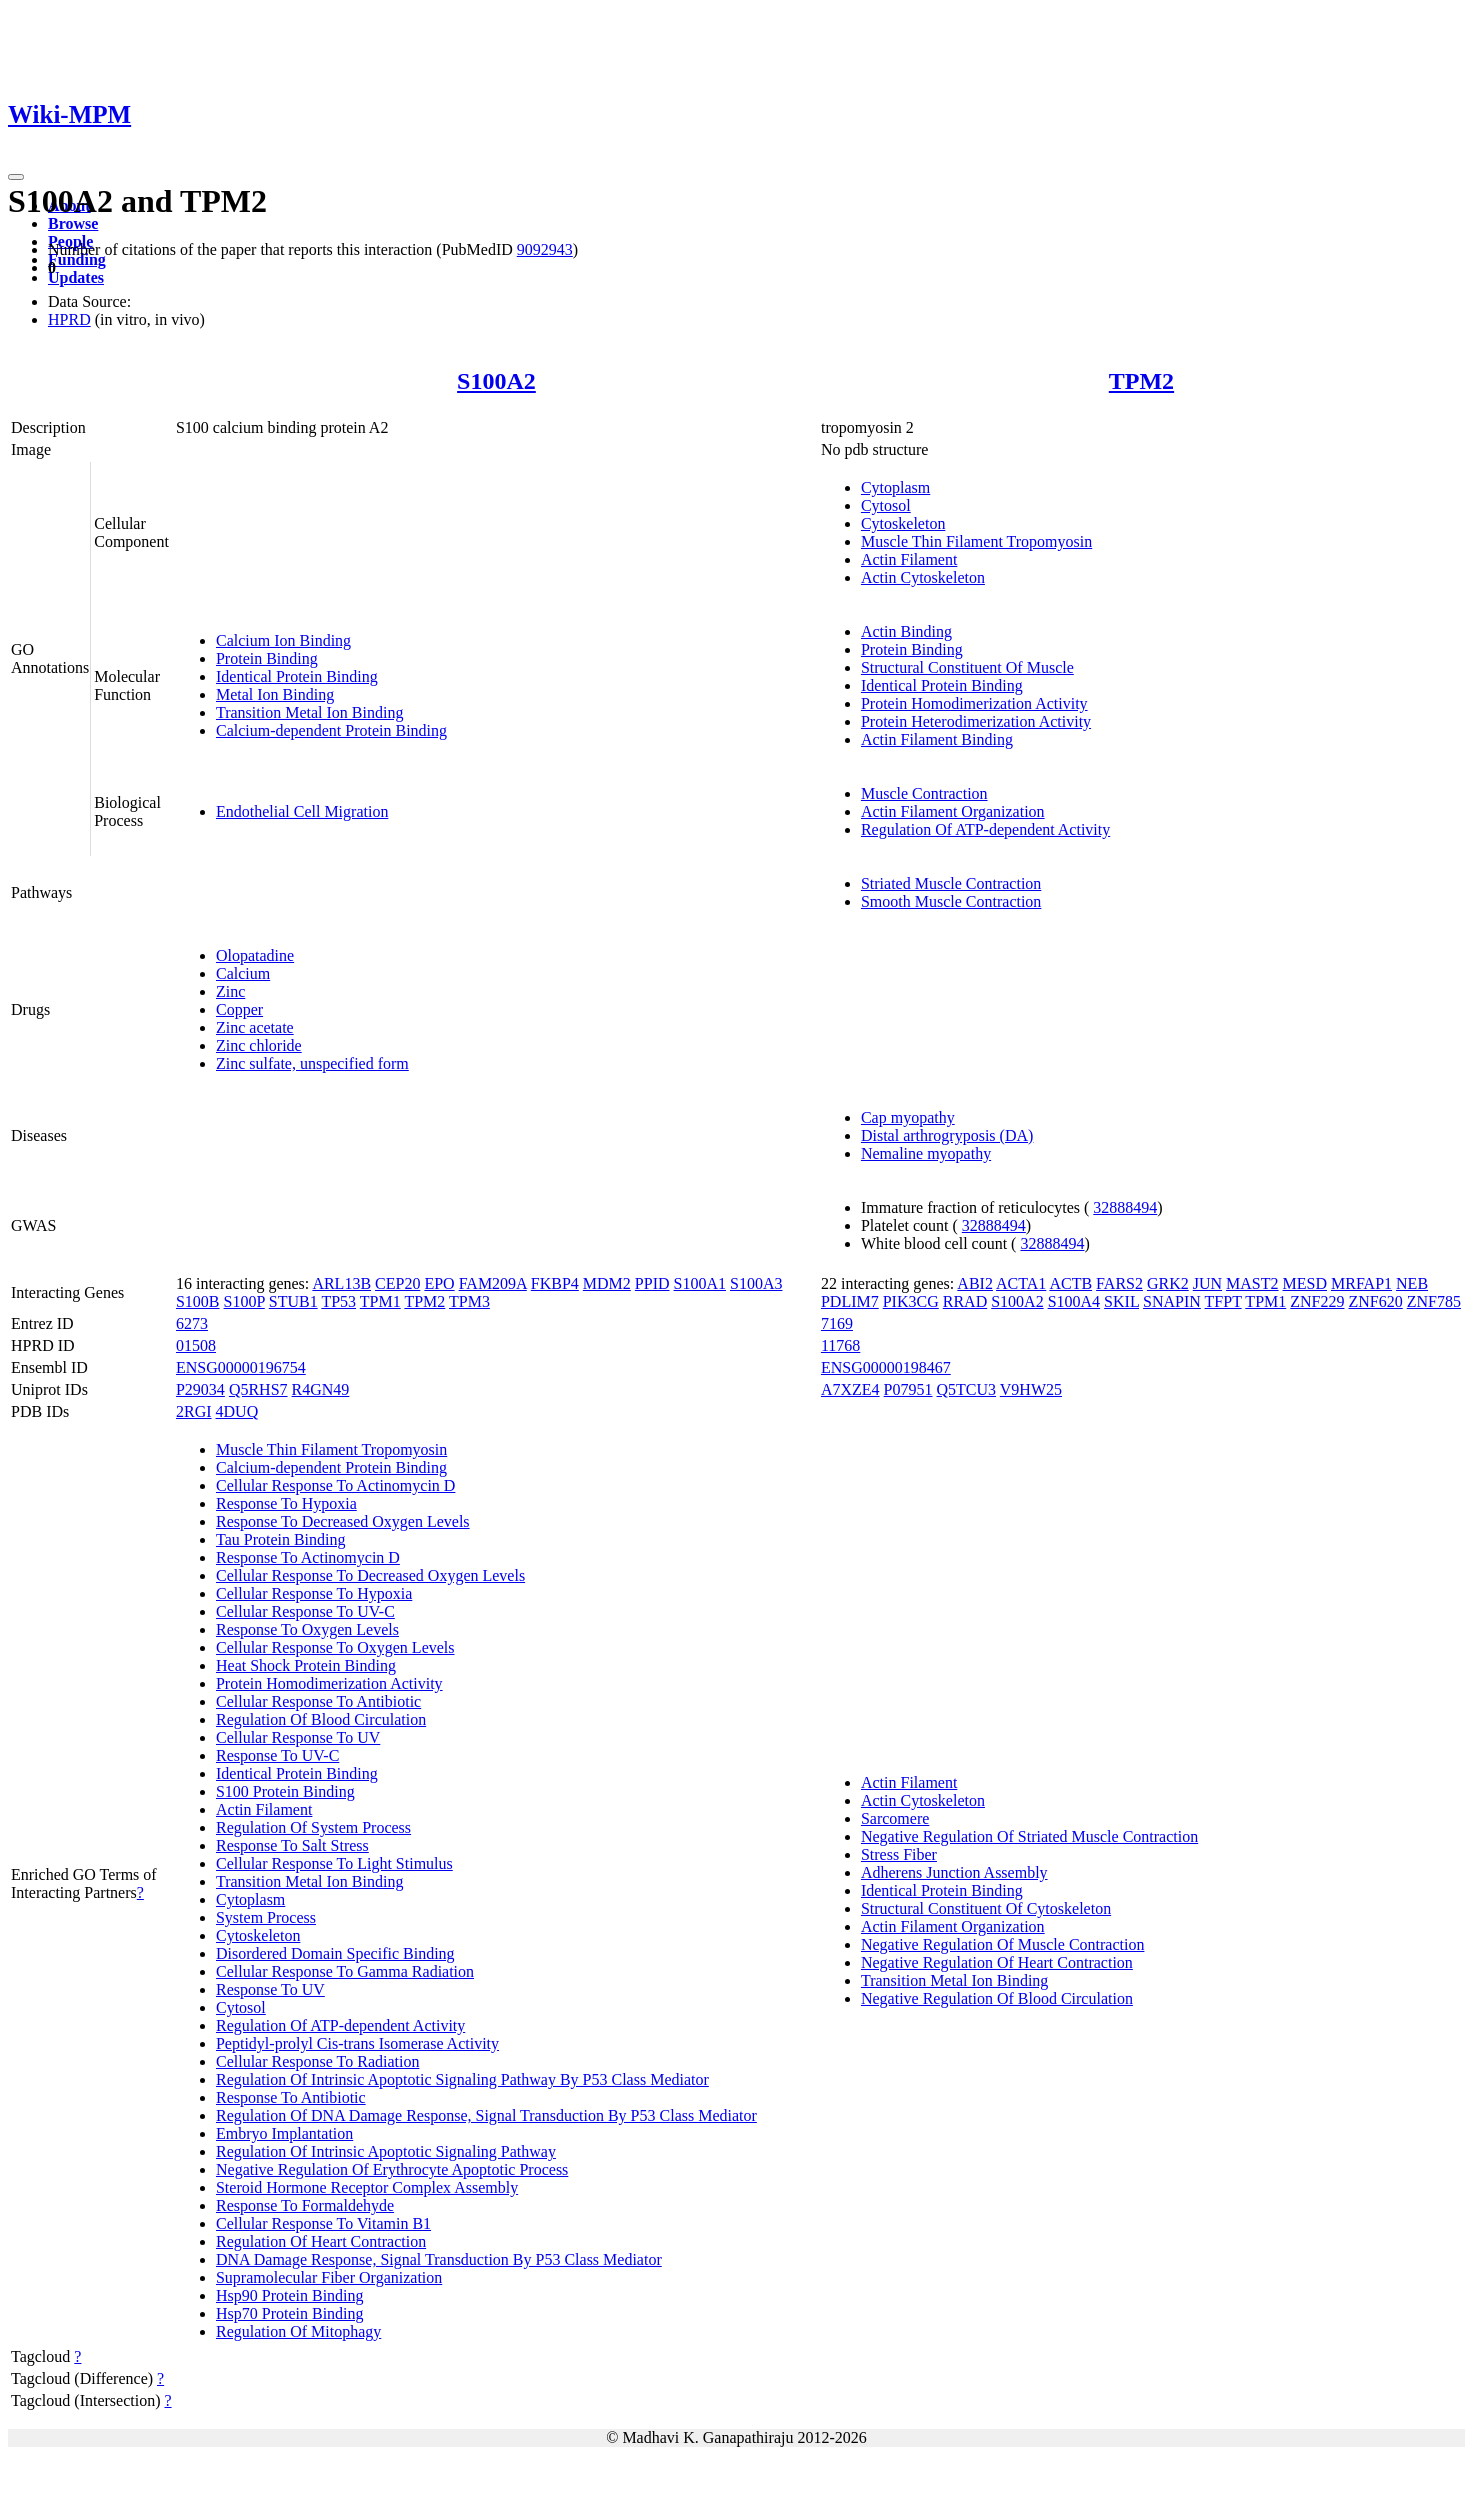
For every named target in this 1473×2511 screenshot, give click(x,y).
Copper (239, 1009)
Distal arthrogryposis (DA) (947, 1135)
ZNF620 (1376, 1301)
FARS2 (1119, 1283)
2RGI (194, 1411)
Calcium (243, 973)
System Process (266, 1917)
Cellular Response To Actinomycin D (335, 1485)
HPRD (69, 319)
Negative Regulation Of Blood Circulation (997, 1998)
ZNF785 (1434, 1301)
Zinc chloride (259, 1045)
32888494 (1125, 1207)
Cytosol (886, 505)
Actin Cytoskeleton (923, 577)
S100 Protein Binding (285, 1791)
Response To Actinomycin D (308, 1557)
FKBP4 (555, 1283)
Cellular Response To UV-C (305, 1611)
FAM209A (493, 1283)
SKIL (1121, 1301)
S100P (244, 1301)
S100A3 (756, 1283)
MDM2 (607, 1283)
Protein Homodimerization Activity (974, 703)
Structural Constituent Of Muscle (967, 667)
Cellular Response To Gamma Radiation (345, 1971)
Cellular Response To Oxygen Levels (335, 1647)
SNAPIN (1172, 1301)
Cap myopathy (908, 1117)
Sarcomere (895, 1818)
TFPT (1223, 1301)
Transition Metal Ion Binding (309, 712)
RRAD (965, 1301)
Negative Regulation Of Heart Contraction (997, 1962)
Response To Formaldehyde (305, 2205)
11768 (840, 1345)
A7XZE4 (850, 1389)
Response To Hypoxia (286, 1503)
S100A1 (700, 1283)
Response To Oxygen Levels (307, 1629)
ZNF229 (1317, 1301)
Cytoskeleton (903, 523)
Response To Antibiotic (291, 2097)
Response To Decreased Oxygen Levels (343, 1521)
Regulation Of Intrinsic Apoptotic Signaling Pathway (386, 2151)
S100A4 (1074, 1301)
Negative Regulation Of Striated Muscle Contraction (1029, 1836)
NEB (1412, 1283)
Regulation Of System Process (313, 1827)
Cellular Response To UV (298, 1737)
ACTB (1070, 1283)
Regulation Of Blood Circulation (321, 1719)
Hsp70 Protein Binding (290, 2313)
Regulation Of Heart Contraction (321, 2241)
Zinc (230, 991)
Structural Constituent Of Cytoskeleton (986, 1908)
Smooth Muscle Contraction (951, 901)
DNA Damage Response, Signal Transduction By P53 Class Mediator (439, 2259)
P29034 (200, 1389)
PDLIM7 (850, 1301)
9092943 (545, 249)
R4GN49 (321, 1389)
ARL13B (341, 1283)
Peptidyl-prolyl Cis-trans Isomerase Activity (357, 2043)
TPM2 (1141, 381)
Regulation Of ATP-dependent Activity (985, 829)
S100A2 (496, 381)
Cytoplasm (895, 487)
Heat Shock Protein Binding (306, 1665)
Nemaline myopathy (926, 1153)
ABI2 (975, 1283)
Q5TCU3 (967, 1389)
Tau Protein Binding (281, 1539)
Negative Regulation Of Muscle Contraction (1002, 1944)
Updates (76, 277)
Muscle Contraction (924, 793)
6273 (192, 1323)
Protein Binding (267, 658)
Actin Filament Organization (953, 811)
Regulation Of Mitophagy (298, 2331)
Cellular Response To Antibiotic (318, 1701)
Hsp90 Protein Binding (290, 2295)
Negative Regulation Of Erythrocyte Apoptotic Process (392, 2169)
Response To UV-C (277, 1755)
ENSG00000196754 (241, 1367)
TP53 (338, 1301)
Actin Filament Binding (937, 739)
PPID (652, 1283)
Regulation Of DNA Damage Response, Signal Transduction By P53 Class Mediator (486, 2115)
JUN (1207, 1283)
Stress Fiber (899, 1854)
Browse (73, 223)
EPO (439, 1283)
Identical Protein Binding (297, 676)
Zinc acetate (255, 1027)
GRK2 (1168, 1283)
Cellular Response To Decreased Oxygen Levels (370, 1575)
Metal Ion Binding (275, 694)
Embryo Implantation (284, 2133)
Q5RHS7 (258, 1389)
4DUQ (237, 1411)
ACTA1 (1021, 1283)
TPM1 (380, 1301)
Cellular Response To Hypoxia (314, 1593)
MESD (1305, 1283)
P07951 (908, 1389)
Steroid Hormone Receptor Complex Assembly (367, 2187)
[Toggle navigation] (16, 177)
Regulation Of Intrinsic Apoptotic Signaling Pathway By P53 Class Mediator (462, 2079)
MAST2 (1252, 1283)
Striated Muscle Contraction (951, 883)
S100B (198, 1301)
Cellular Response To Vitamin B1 (323, 2223)
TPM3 (469, 1301)
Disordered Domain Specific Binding (335, 1953)
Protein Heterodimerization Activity (976, 721)
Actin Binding (906, 631)
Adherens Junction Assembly (954, 1872)
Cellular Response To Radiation (317, 2061)
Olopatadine (255, 955)
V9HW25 (1031, 1389)
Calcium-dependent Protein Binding (331, 730)
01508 (196, 1345)
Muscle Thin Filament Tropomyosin (976, 541)
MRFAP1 (1361, 1283)
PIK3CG (911, 1301)
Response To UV (270, 1989)
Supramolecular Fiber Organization (329, 2277)
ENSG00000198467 (886, 1367)
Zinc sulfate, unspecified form (312, 1063)
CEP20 (397, 1283)
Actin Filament (909, 559)
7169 (837, 1323)
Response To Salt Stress (292, 1845)
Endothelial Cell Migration (302, 811)
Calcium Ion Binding (283, 640)
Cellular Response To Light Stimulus (334, 1863)
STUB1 (293, 1301)
